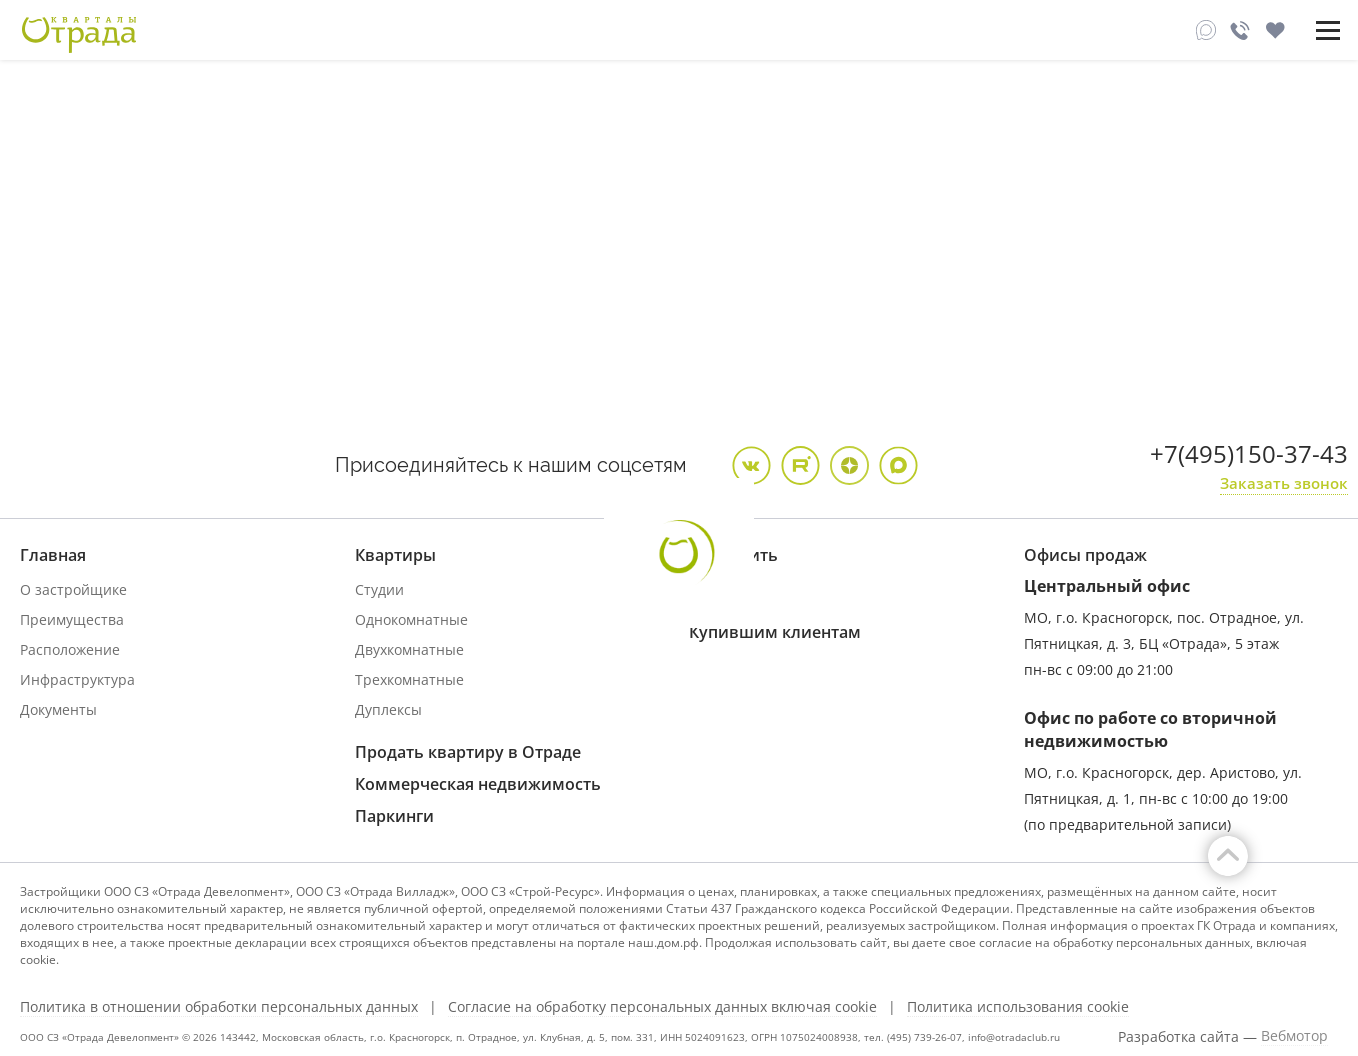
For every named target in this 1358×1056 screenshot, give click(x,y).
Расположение (70, 649)
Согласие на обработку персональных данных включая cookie (662, 1007)
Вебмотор (1294, 1036)
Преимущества (72, 619)
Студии (379, 589)
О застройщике (73, 589)
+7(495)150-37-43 (1249, 453)
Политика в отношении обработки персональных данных (219, 1007)
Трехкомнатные (409, 679)
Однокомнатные (411, 619)
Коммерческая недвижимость (478, 784)
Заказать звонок (1284, 483)
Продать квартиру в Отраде (468, 752)
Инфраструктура (77, 679)
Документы (58, 709)
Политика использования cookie (1018, 1007)
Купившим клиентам (775, 632)
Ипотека (718, 589)
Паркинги (394, 816)
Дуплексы (388, 709)
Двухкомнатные (409, 649)
